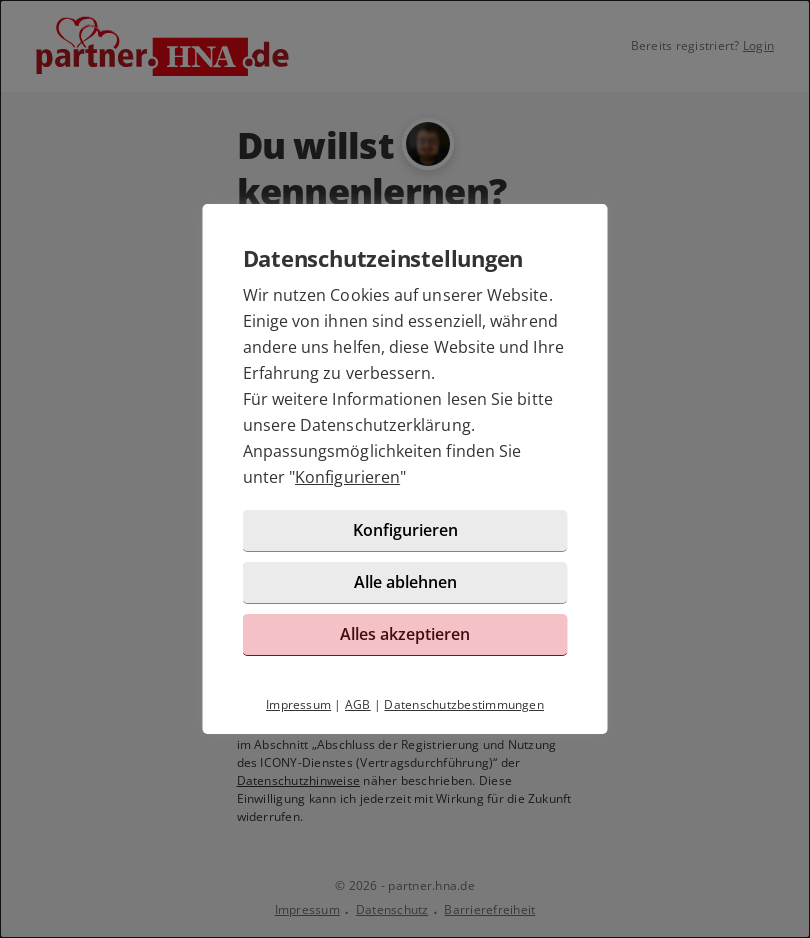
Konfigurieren (347, 477)
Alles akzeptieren (405, 634)
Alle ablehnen (405, 582)
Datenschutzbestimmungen (464, 704)
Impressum (298, 704)
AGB (358, 704)
